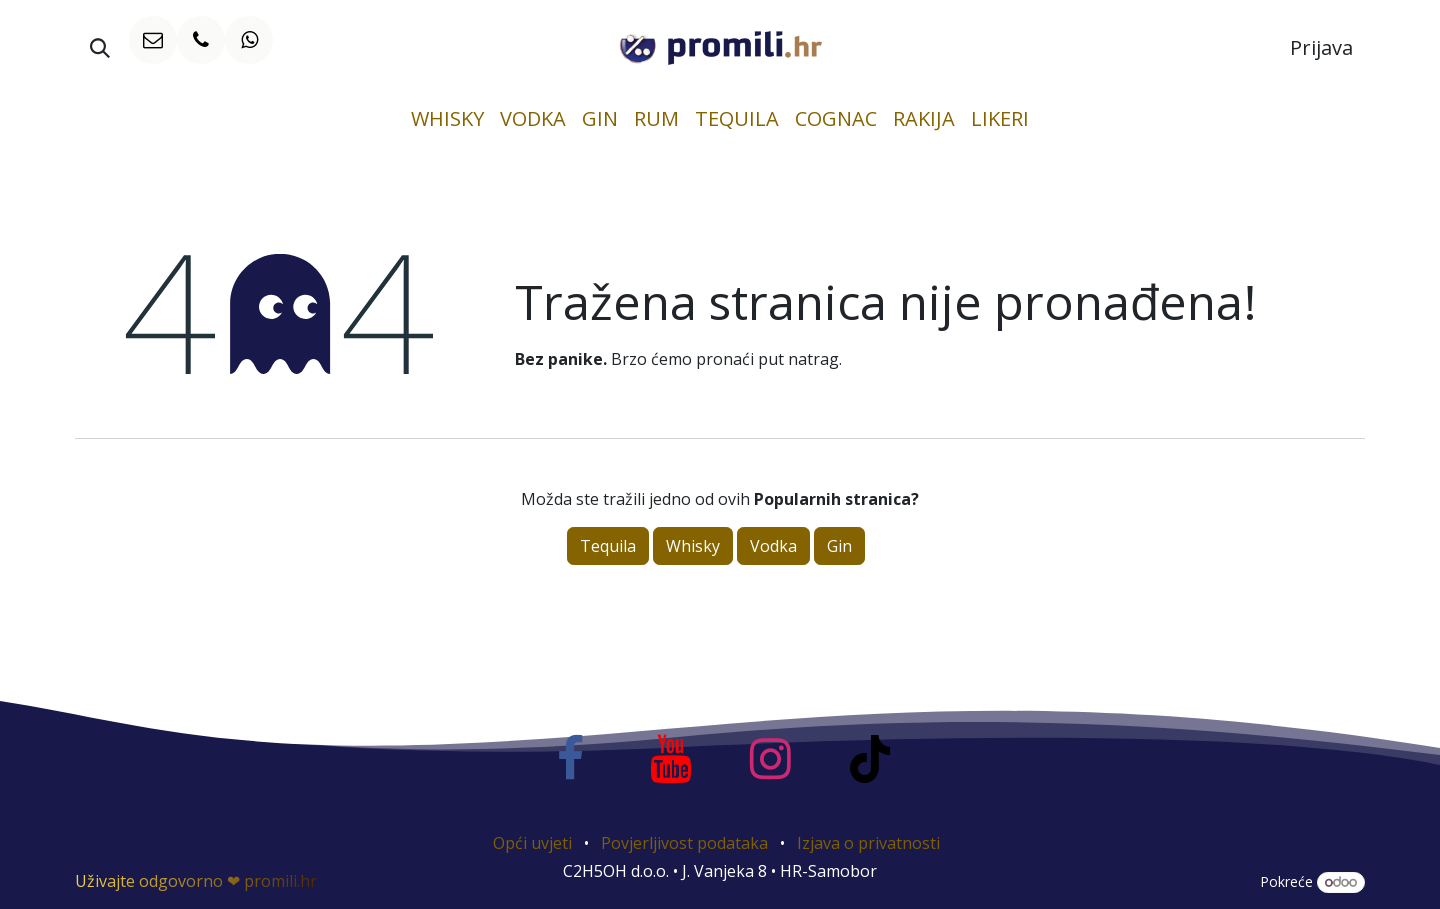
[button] (100, 48)
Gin (839, 546)
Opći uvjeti (532, 843)
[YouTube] (670, 759)
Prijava (1321, 47)
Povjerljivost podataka (684, 843)
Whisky (693, 546)
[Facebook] (570, 759)
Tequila (608, 546)
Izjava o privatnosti (868, 843)
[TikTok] (870, 759)
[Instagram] (770, 759)
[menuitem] (447, 119)
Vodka (773, 546)
